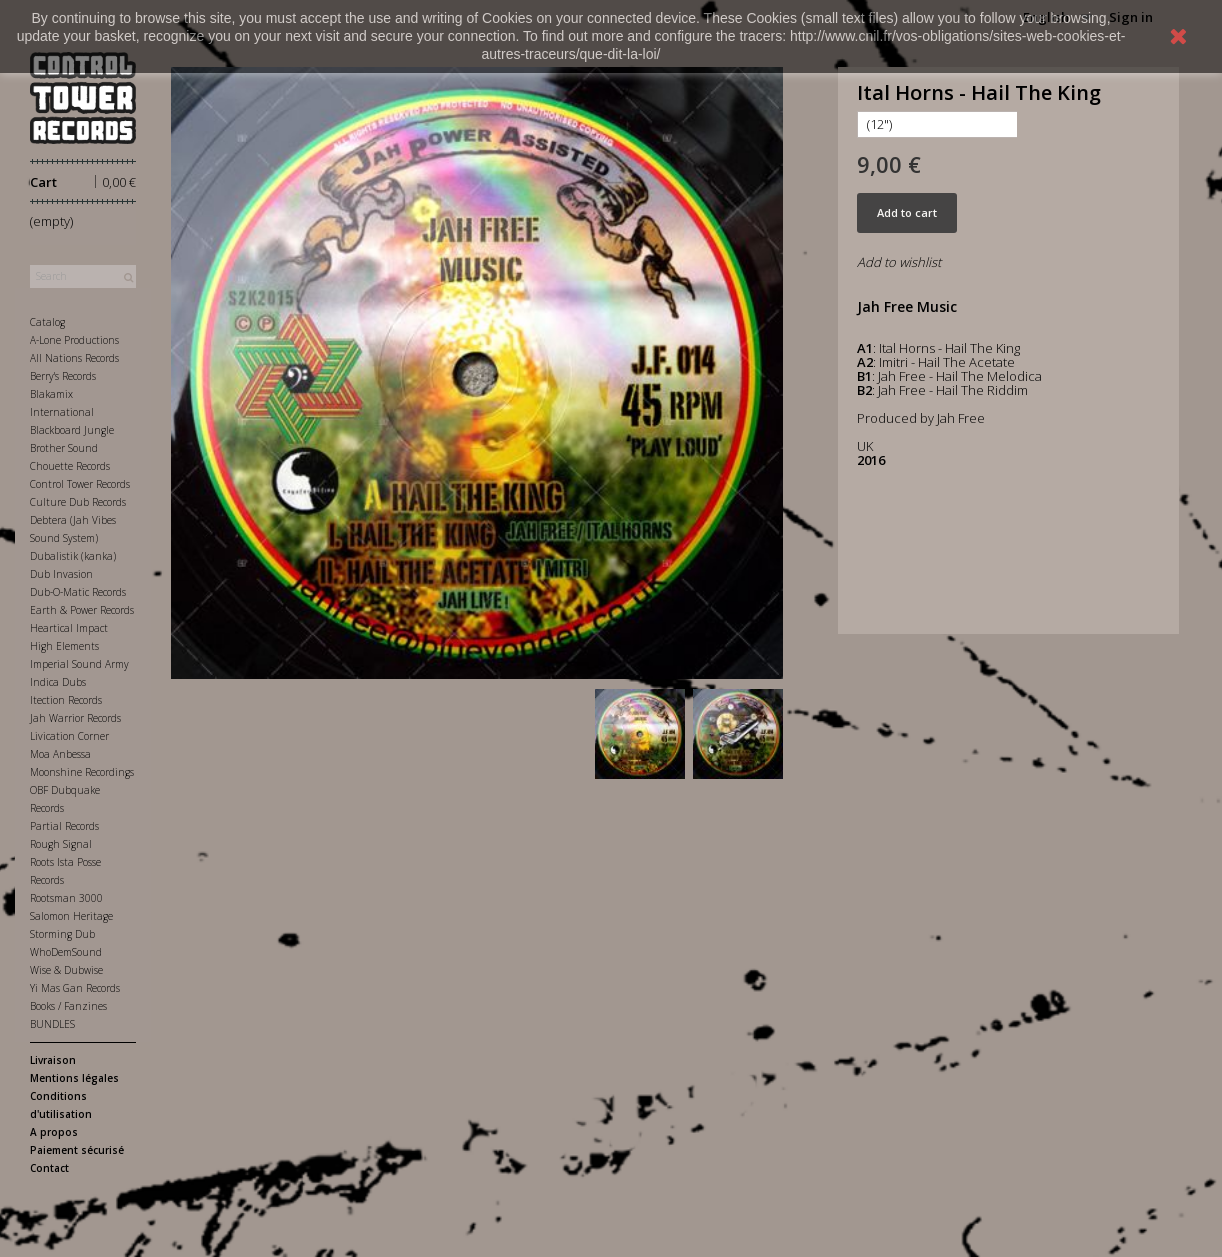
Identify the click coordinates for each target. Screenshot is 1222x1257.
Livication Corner (69, 736)
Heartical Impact (69, 628)
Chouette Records (70, 466)
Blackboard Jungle (72, 430)
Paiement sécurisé (77, 1150)
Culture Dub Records (78, 502)
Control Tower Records (80, 484)
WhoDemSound (66, 952)
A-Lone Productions (74, 340)
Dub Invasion (61, 574)
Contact (49, 1168)
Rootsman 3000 (66, 898)
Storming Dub (62, 934)
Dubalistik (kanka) (73, 556)
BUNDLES (52, 1024)
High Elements (64, 646)
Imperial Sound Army (79, 664)
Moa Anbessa (60, 754)
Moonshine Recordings (82, 772)
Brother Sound (64, 448)
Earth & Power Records (82, 610)
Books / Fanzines (68, 1006)
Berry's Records (63, 376)
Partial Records (64, 826)
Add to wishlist (899, 262)
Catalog (47, 322)
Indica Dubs (58, 682)
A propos (54, 1132)
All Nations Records (74, 358)
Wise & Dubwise (66, 970)
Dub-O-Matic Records (78, 592)
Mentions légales (74, 1078)
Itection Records (66, 700)
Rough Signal (61, 844)
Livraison (53, 1060)
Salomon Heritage (71, 916)
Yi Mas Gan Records (75, 988)
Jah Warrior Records (75, 718)
